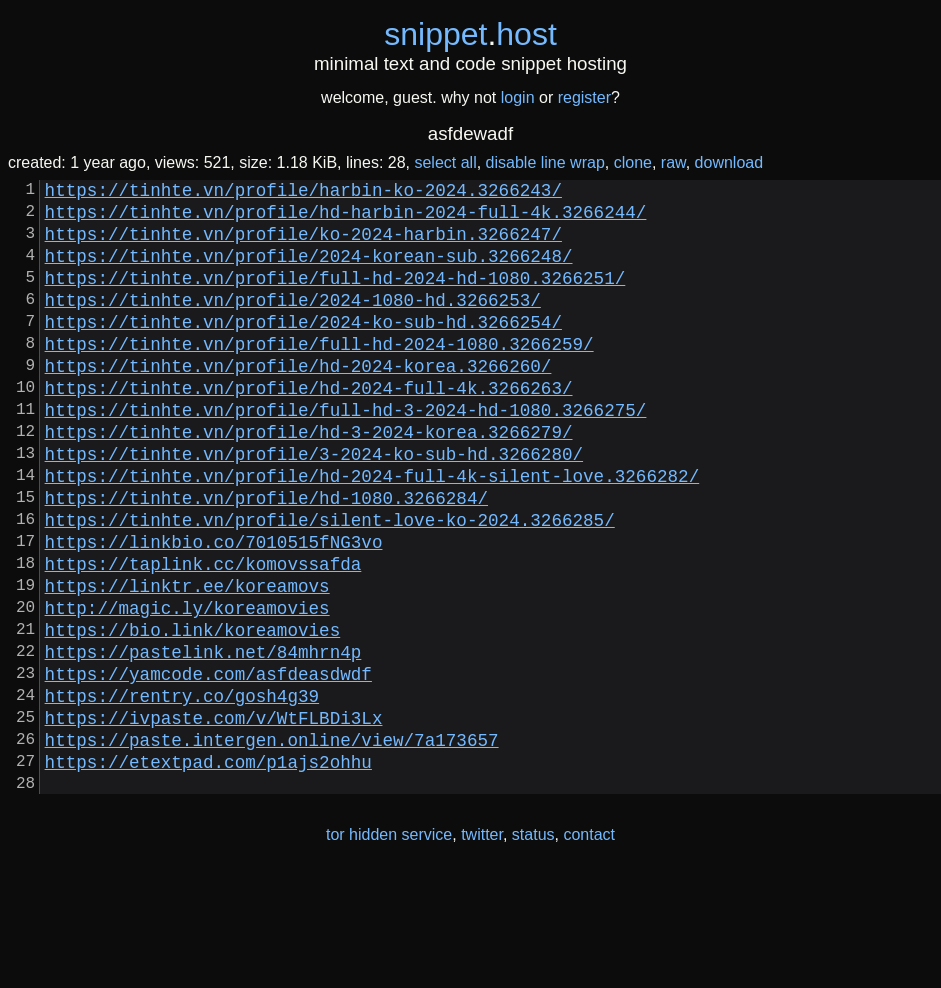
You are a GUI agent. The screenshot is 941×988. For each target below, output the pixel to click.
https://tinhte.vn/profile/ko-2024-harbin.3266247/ (303, 245)
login (518, 97)
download (729, 162)
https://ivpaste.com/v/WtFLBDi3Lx (214, 817)
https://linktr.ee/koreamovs (187, 661)
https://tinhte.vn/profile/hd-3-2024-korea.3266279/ (309, 479)
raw (673, 162)
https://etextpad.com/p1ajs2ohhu (208, 869)
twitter (482, 946)
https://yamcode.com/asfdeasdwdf (208, 765)
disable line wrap (545, 162)
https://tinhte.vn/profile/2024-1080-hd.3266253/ (293, 323)
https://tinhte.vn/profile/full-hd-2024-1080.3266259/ (319, 375)
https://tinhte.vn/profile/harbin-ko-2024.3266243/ (303, 193)
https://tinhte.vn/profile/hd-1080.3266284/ (266, 557)
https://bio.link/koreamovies (193, 713)
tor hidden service (389, 946)
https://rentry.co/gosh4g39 (182, 791)
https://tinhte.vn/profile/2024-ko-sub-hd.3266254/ (303, 349)
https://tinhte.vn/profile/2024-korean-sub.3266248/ (309, 271)
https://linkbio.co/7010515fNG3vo (214, 609)
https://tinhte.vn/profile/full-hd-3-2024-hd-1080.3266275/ (346, 453)
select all (445, 162)
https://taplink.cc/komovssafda (203, 635)
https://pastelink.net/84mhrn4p (203, 739)
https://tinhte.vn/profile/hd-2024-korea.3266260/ (298, 401)
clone (633, 162)
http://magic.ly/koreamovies (187, 687)
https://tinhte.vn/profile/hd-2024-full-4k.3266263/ (309, 427)
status (533, 946)
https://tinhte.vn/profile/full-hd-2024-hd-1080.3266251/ (335, 297)
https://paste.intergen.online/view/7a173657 (272, 843)
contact (589, 946)
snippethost (470, 34)
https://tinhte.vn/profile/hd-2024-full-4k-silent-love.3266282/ (372, 531)
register (584, 97)
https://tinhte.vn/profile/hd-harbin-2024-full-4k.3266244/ (346, 219)
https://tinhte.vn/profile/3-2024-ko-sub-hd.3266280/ (314, 505)
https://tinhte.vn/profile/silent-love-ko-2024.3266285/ (330, 583)
